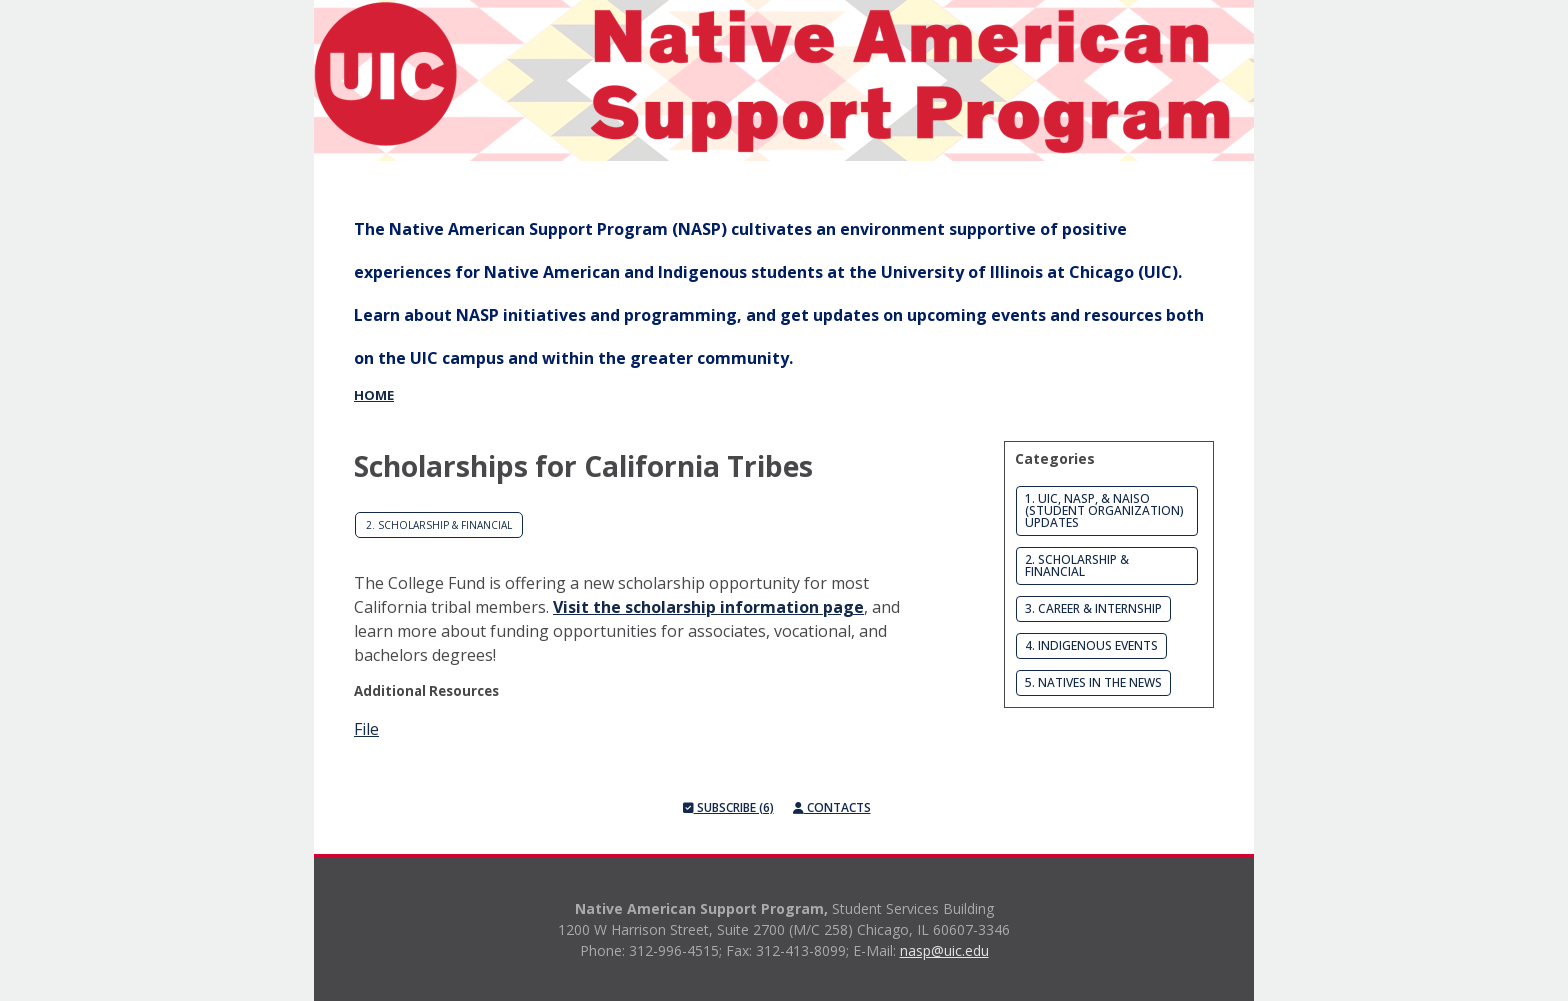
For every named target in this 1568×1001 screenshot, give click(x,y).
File (366, 729)
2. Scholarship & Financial (439, 525)
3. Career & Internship (1093, 608)
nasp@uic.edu (944, 950)
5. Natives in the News (1093, 682)
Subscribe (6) (728, 807)
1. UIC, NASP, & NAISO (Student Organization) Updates (1104, 510)
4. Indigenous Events (1091, 645)
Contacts (832, 807)
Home (374, 395)
